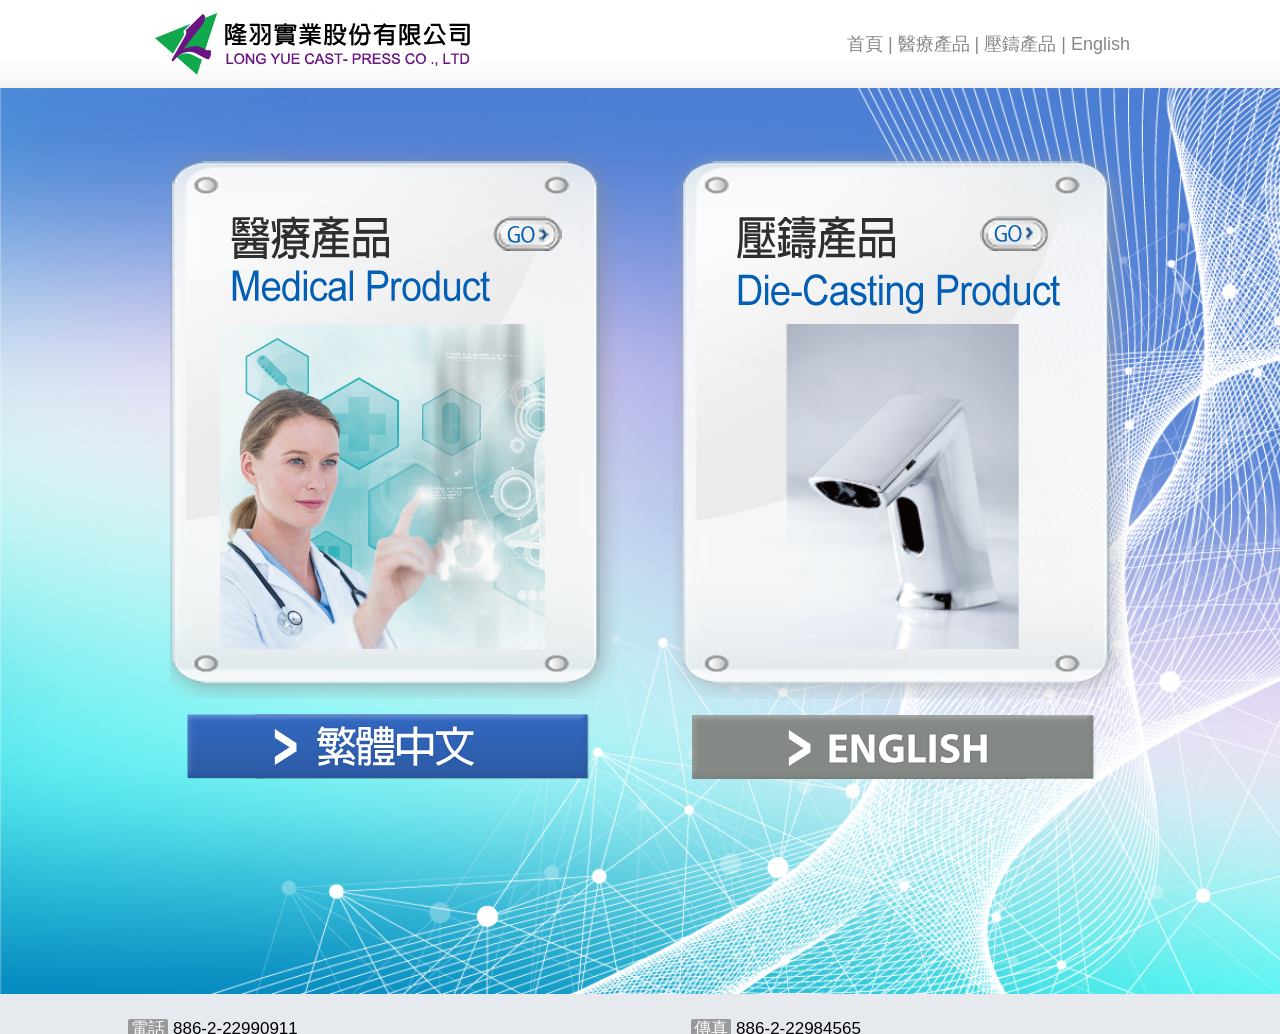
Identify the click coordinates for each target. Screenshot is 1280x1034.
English (1100, 44)
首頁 (865, 44)
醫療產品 (934, 44)
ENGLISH (893, 746)
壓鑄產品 (1020, 44)
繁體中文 (388, 746)
